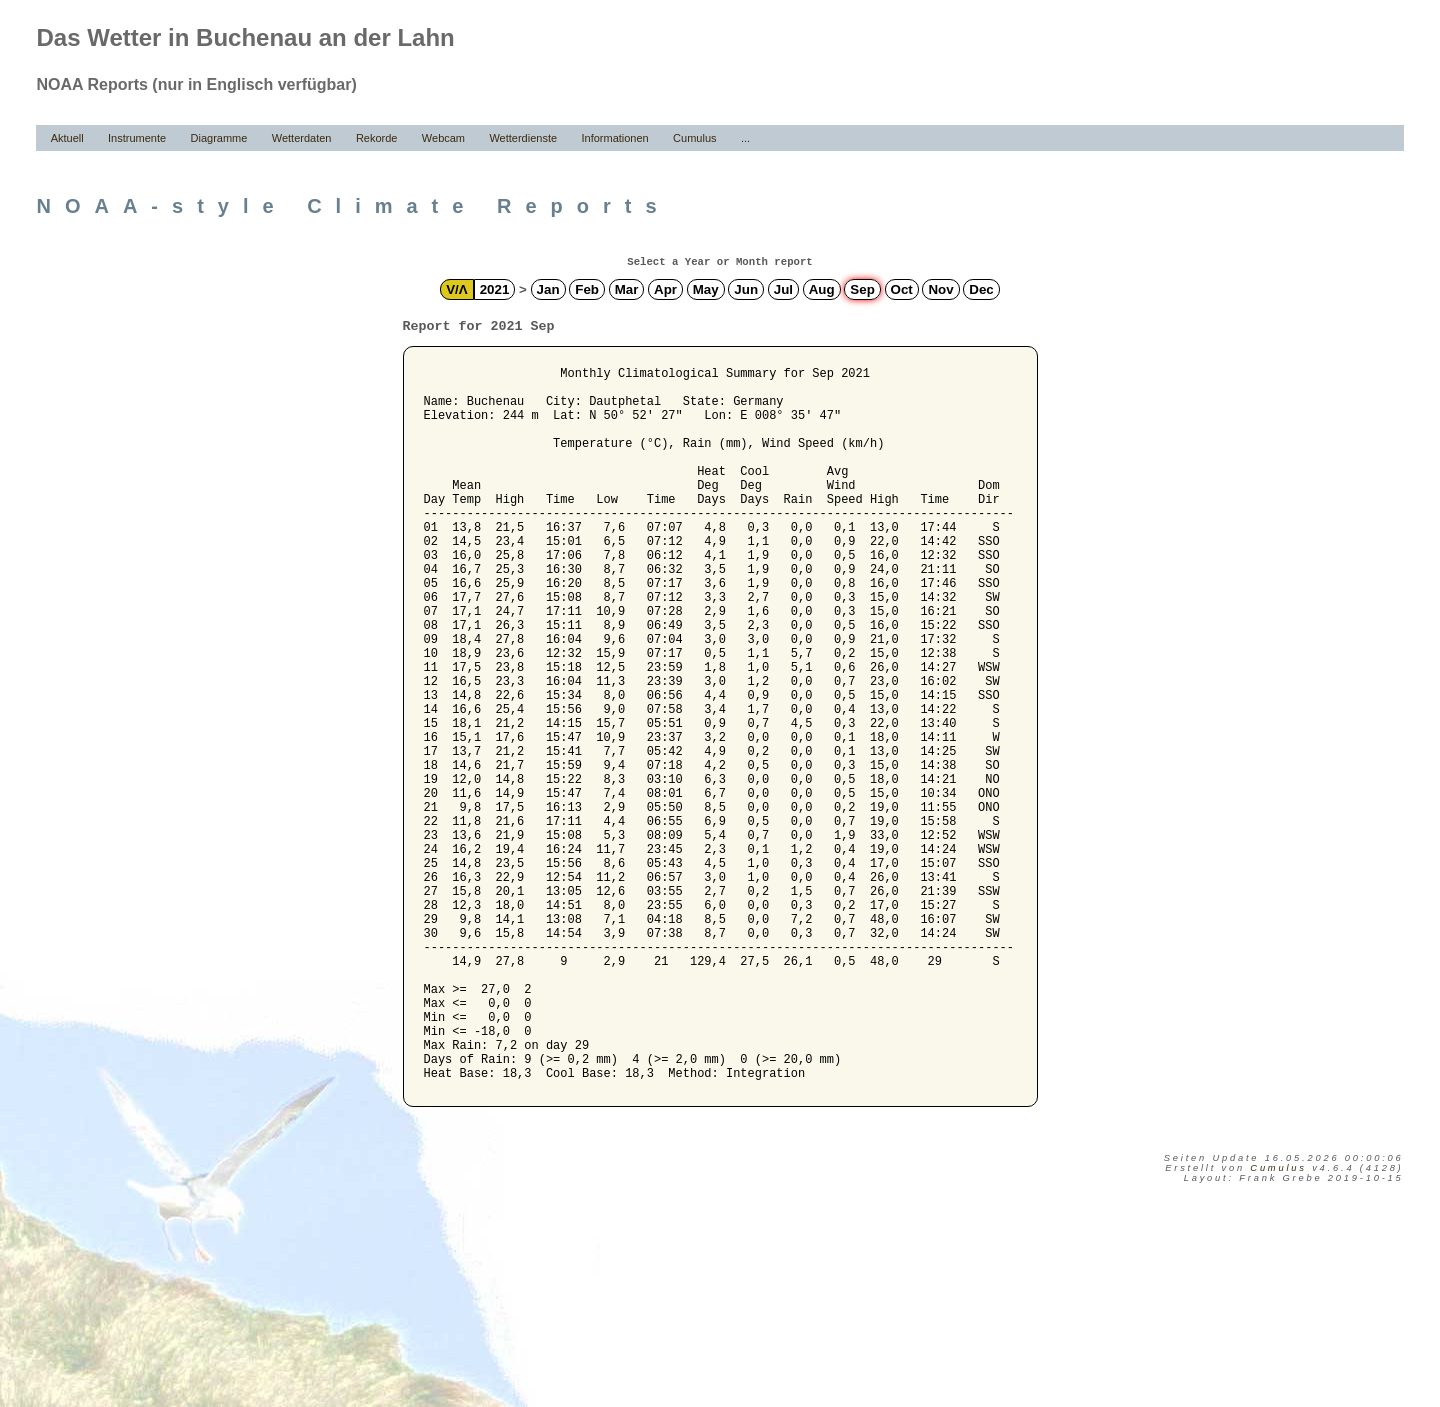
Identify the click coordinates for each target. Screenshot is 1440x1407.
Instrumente (137, 138)
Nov (940, 289)
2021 (495, 289)
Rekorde (377, 138)
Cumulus (694, 138)
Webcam (443, 138)
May (706, 289)
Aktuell (67, 138)
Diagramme (219, 138)
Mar (627, 289)
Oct (902, 289)
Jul (783, 289)
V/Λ (456, 289)
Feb (587, 289)
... (745, 138)
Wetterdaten (302, 138)
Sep (862, 289)
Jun (746, 289)
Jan (548, 289)
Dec (981, 289)
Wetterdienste (523, 138)
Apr (665, 289)
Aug (822, 289)
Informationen (614, 138)
